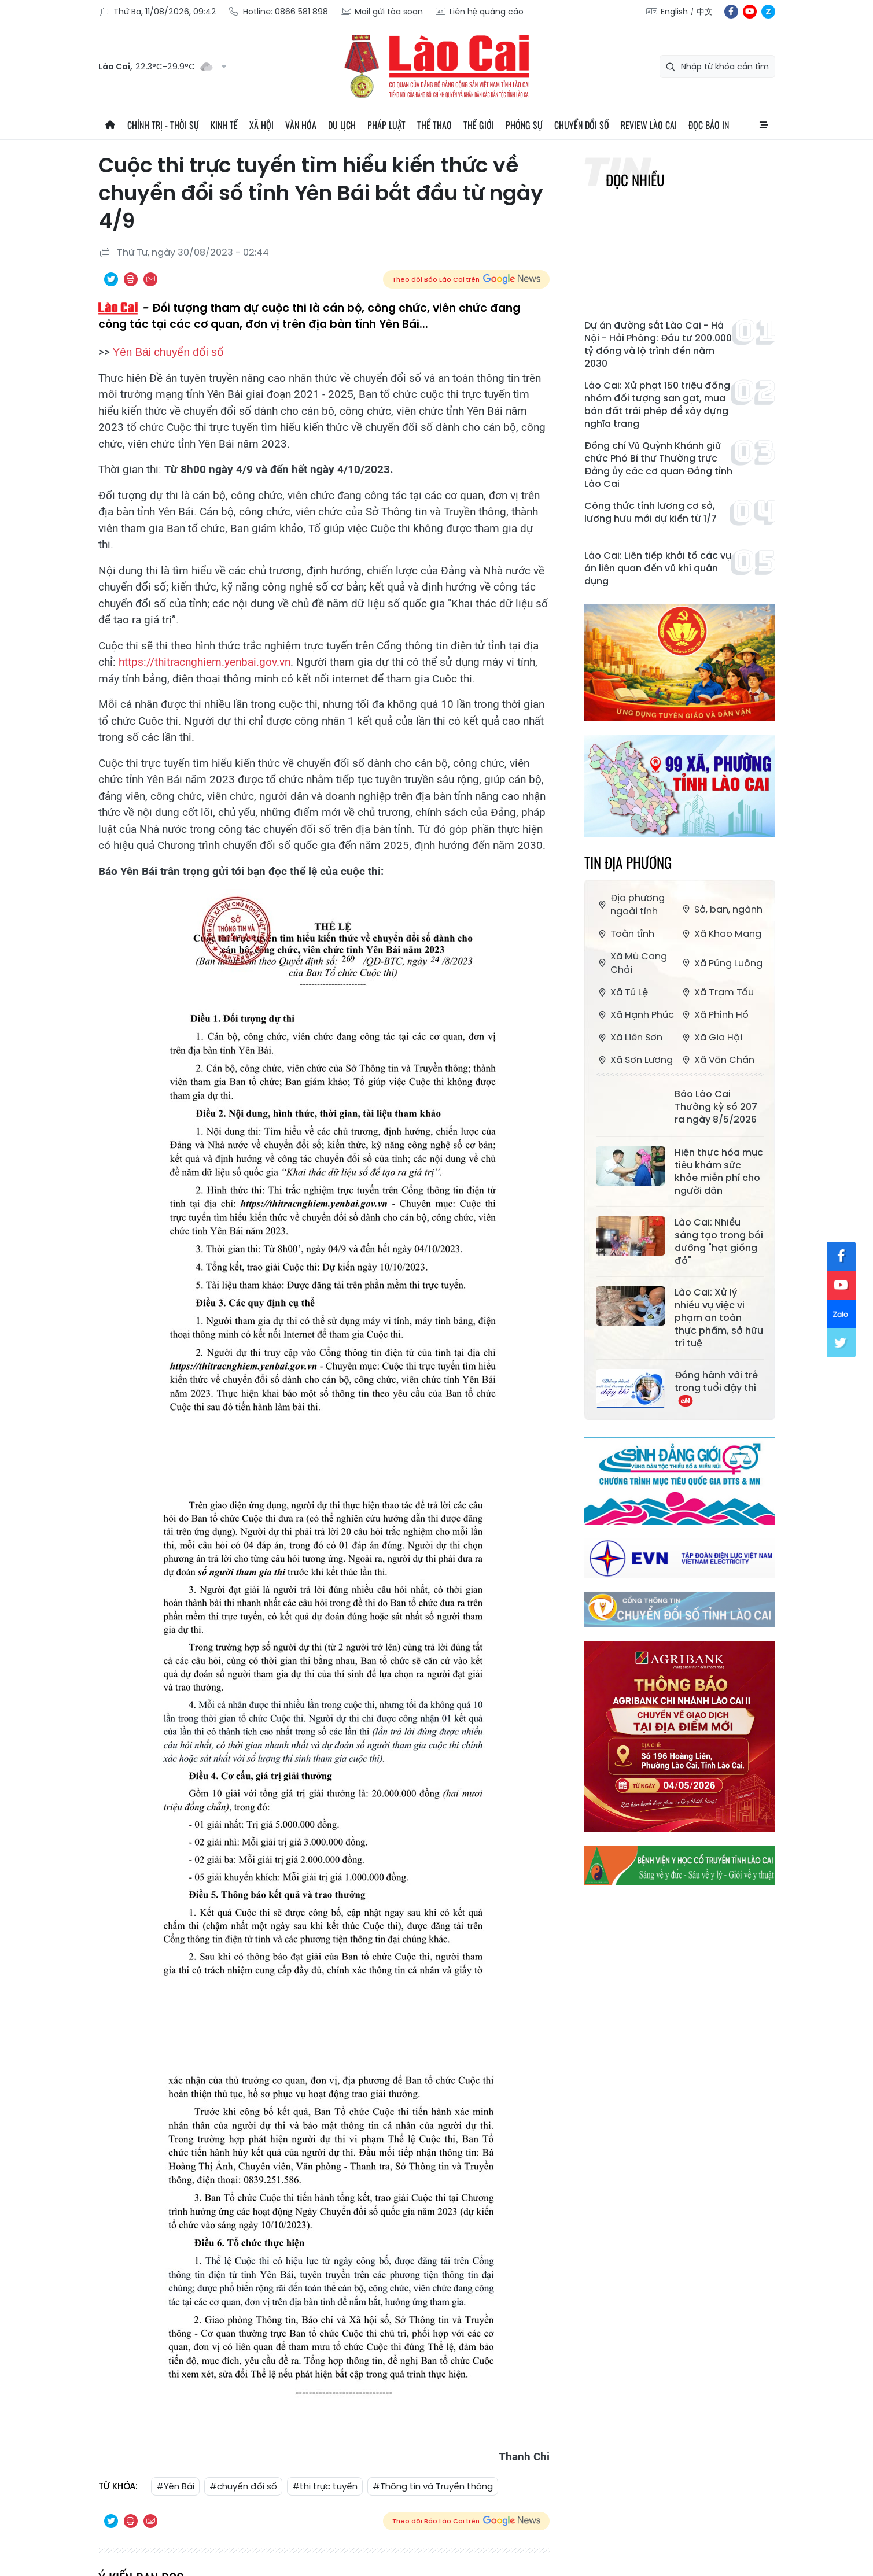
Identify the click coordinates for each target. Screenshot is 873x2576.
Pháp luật (386, 125)
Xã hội (261, 125)
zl (768, 12)
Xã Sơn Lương (634, 1059)
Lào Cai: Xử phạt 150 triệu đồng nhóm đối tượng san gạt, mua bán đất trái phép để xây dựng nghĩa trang (657, 404)
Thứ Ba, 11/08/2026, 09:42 (157, 12)
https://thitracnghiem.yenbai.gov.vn (204, 662)
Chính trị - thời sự (163, 125)
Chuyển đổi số (581, 125)
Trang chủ (109, 124)
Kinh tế (224, 125)
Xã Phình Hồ (714, 1014)
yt (750, 12)
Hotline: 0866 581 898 (278, 12)
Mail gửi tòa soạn (381, 12)
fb (731, 12)
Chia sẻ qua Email (150, 279)
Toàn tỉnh (625, 933)
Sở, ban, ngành (721, 909)
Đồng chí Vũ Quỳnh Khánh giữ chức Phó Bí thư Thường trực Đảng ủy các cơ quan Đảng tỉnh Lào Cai (658, 465)
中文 (705, 11)
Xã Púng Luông (721, 963)
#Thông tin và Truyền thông (433, 2486)
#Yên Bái (175, 2486)
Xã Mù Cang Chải (631, 963)
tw (841, 1342)
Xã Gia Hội (711, 1037)
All (763, 124)
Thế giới (478, 125)
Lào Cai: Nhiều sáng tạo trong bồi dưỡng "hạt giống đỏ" (719, 1241)
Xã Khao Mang (720, 933)
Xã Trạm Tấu (717, 992)
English (674, 11)
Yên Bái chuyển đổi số (168, 352)
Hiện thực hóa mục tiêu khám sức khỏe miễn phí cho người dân (719, 1171)
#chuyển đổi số (243, 2486)
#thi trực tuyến (325, 2486)
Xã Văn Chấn (717, 1059)
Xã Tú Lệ (622, 992)
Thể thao (434, 125)
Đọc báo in (708, 125)
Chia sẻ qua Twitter (111, 279)
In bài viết (131, 279)
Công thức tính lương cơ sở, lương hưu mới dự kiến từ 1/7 (650, 512)
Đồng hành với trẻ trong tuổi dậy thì (716, 1388)
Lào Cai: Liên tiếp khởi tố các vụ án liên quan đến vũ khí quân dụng (657, 568)
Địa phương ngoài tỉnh (630, 904)
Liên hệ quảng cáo (479, 12)
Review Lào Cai (649, 125)
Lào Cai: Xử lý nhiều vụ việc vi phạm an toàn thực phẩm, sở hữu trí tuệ (719, 1318)
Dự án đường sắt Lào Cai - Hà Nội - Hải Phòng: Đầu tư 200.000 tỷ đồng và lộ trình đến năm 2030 (658, 344)
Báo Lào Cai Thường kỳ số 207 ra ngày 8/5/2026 (716, 1107)
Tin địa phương (628, 862)
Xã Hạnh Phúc (635, 1014)
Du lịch (342, 125)
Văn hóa (300, 125)
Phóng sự (524, 125)
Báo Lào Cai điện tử (436, 66)
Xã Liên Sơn (629, 1037)
